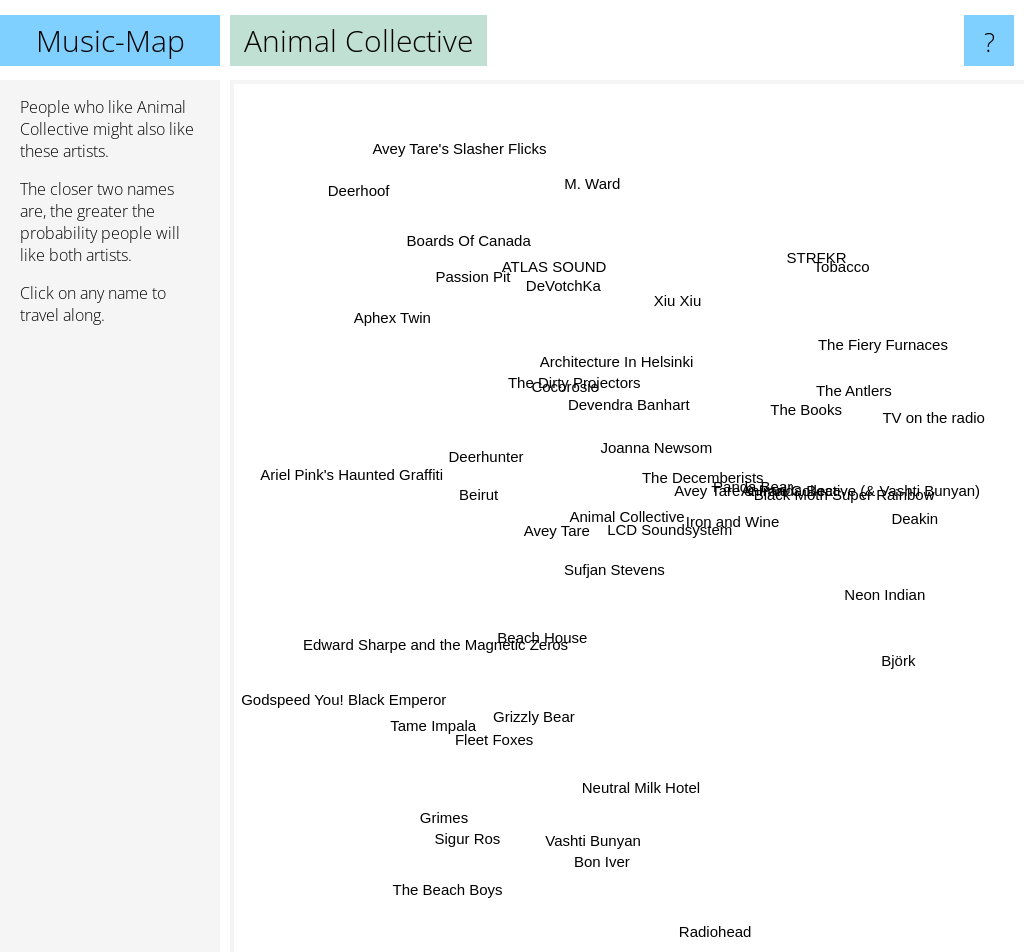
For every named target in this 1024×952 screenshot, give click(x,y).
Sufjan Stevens (602, 521)
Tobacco (842, 254)
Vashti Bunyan (563, 860)
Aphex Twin (380, 306)
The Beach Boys (441, 906)
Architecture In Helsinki (596, 366)
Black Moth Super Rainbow (845, 521)
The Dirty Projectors (559, 403)
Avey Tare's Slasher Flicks (446, 114)
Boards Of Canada (469, 208)
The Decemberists (709, 472)
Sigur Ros (463, 856)
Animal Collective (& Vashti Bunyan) (859, 469)
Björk (909, 655)
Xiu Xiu (696, 268)
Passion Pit (472, 294)
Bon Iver (622, 887)
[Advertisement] (110, 647)
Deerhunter (489, 466)
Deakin (933, 506)
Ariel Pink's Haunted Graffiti (376, 471)
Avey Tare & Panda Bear (756, 501)
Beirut (464, 530)
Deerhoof (357, 196)
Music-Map (110, 40)
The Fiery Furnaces (908, 337)
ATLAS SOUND (566, 257)
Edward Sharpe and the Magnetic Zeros (459, 612)
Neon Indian (862, 583)
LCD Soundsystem (690, 557)
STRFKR (801, 267)
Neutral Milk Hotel (644, 847)
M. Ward (608, 170)
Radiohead (726, 936)
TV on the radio (928, 412)
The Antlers (822, 403)
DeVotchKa (573, 304)
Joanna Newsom (650, 419)
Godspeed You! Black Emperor (340, 698)
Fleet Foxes (482, 741)
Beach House (544, 591)
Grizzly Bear (537, 728)
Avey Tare (552, 521)
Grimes (451, 804)
